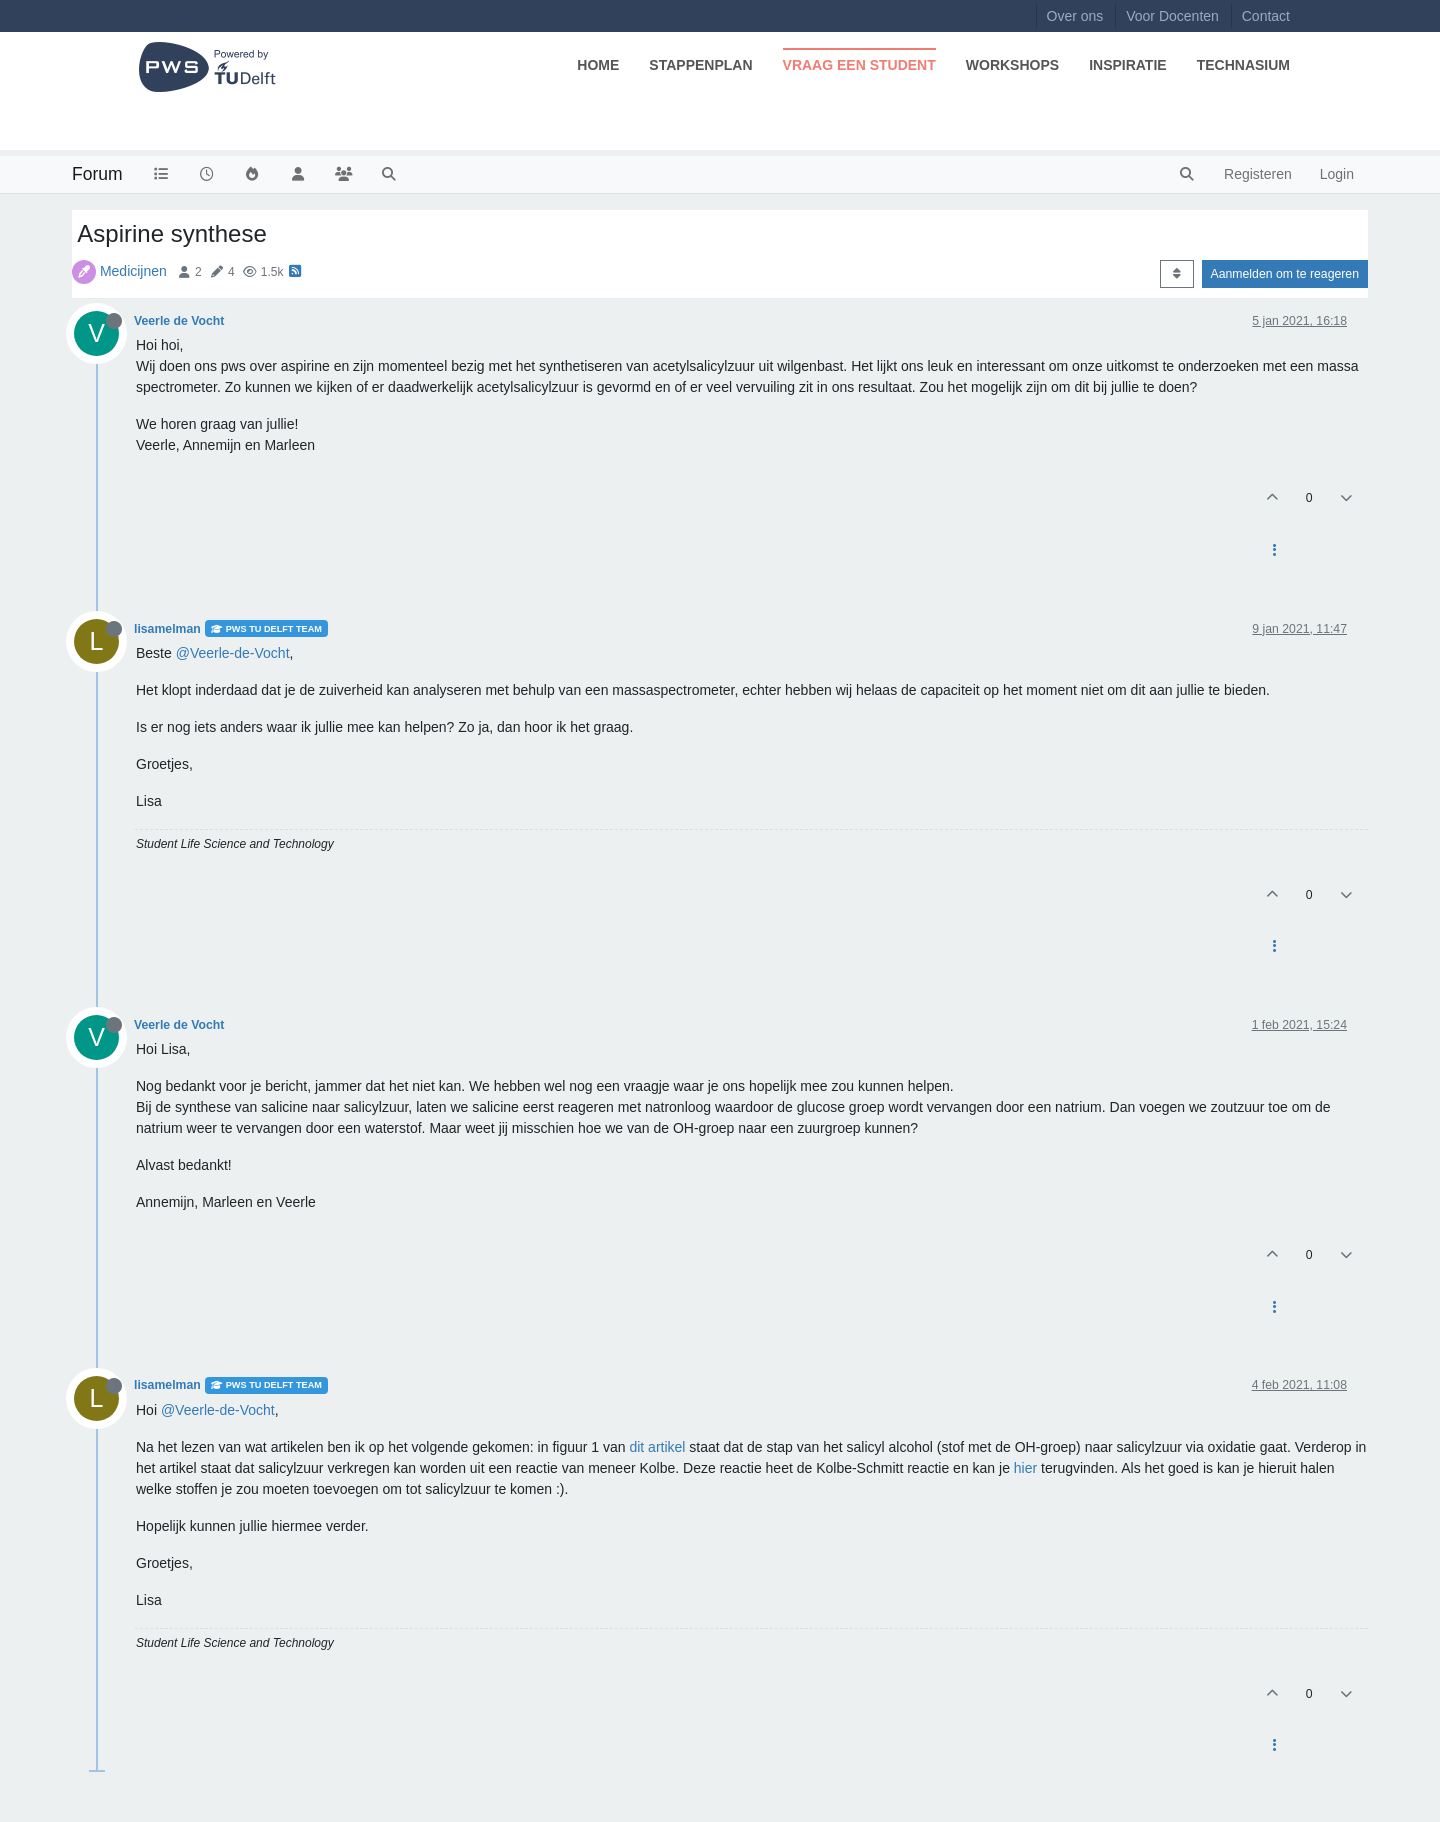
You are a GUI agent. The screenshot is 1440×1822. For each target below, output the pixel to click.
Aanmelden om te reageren (1285, 274)
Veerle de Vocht (179, 321)
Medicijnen (133, 271)
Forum (97, 174)
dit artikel (657, 1447)
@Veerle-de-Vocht (233, 653)
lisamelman (167, 629)
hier (1025, 1468)
